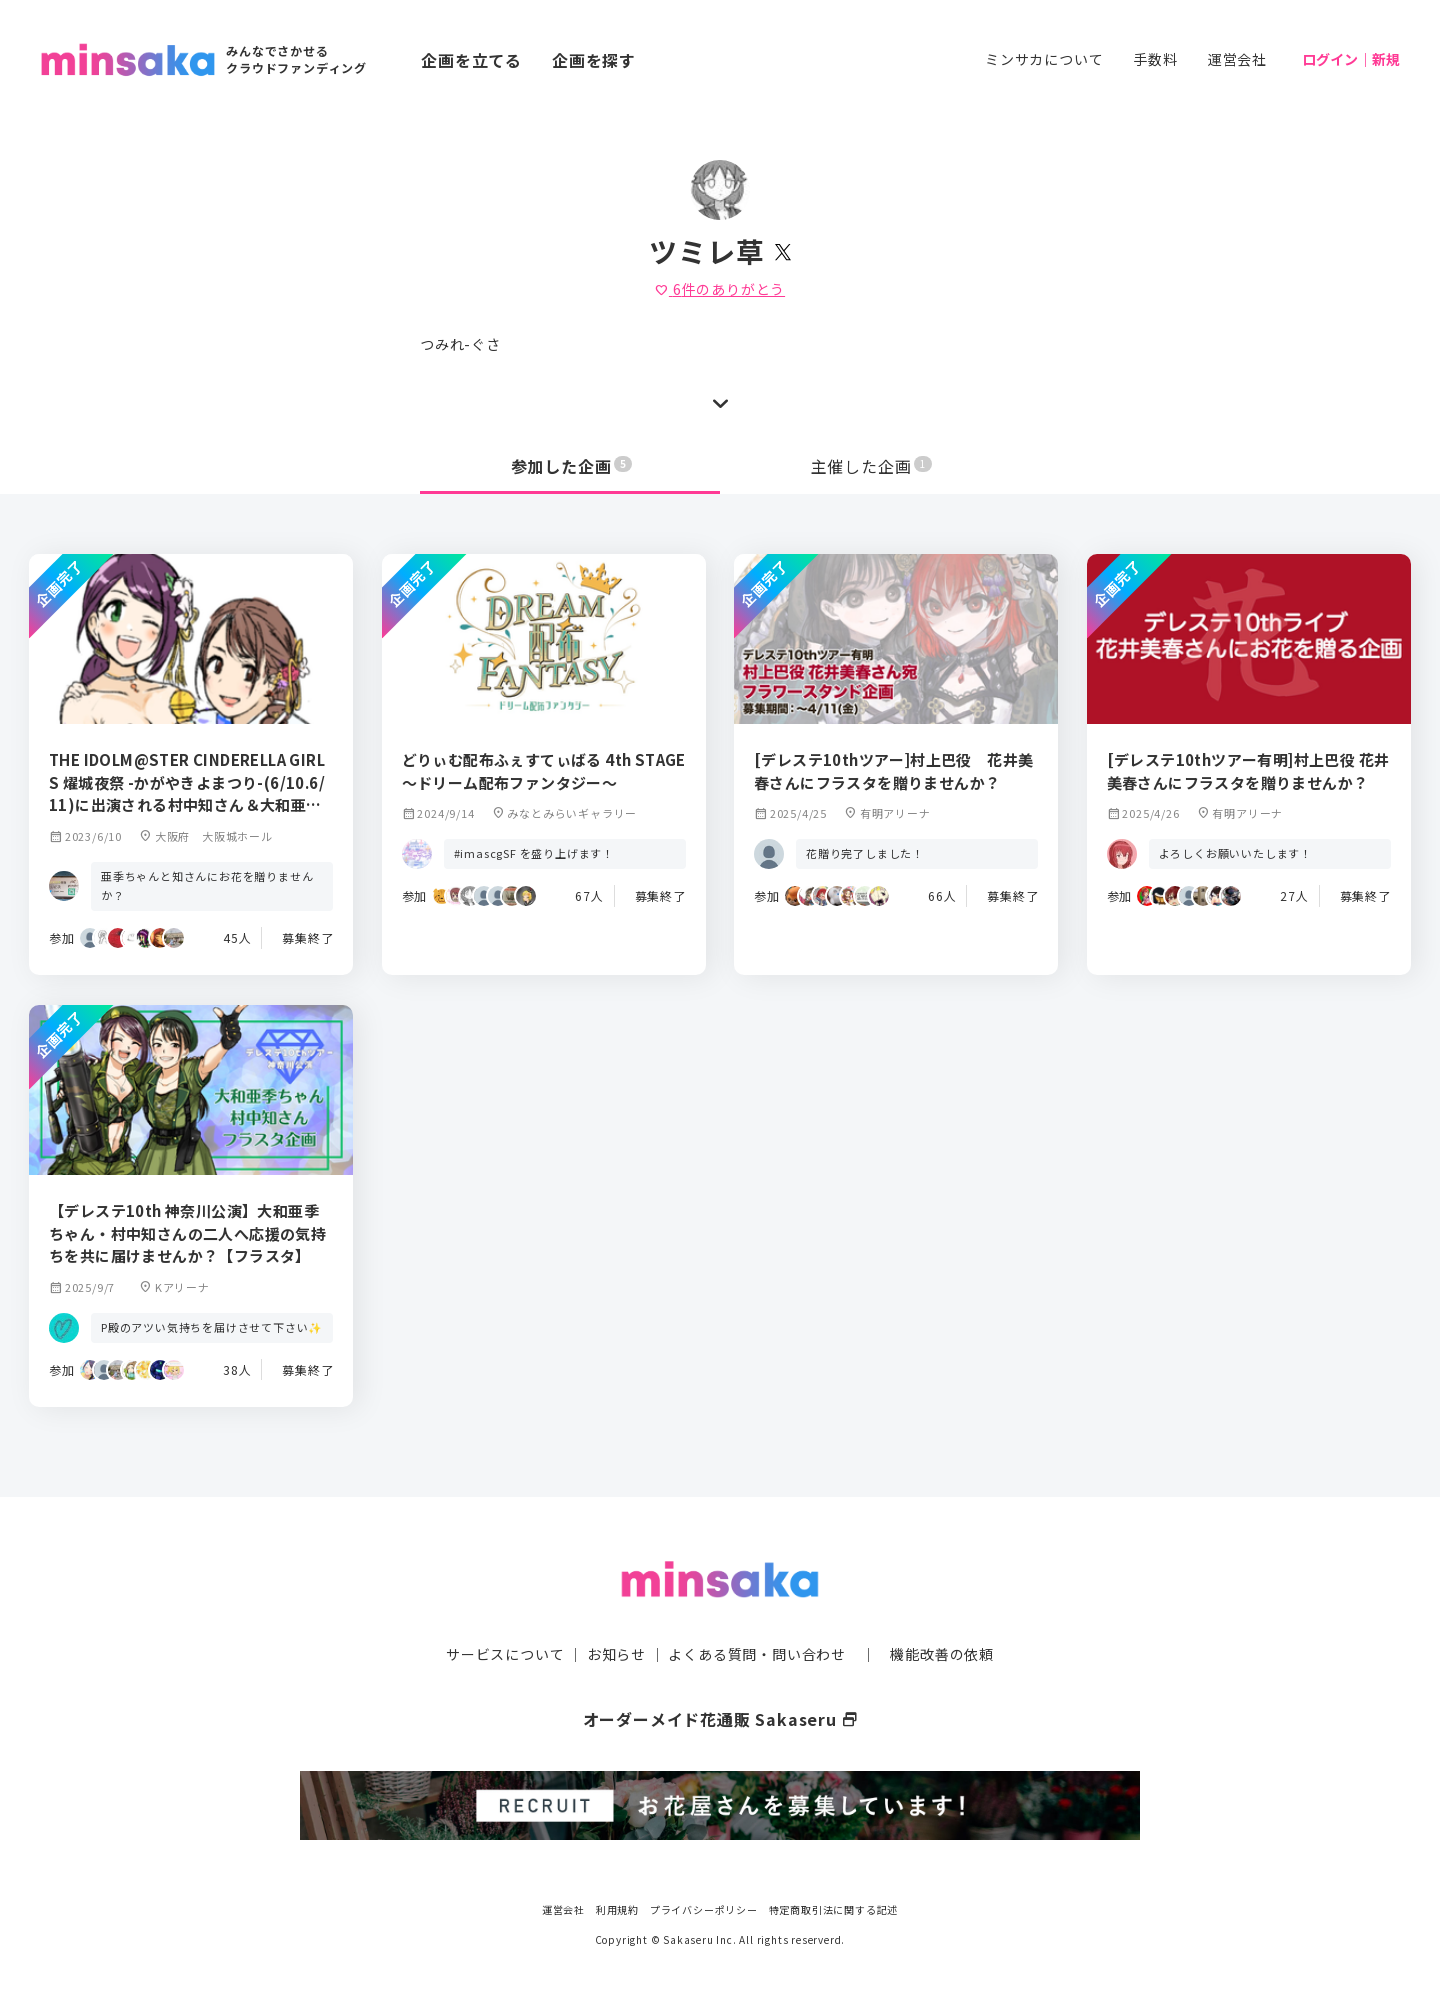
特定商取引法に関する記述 (834, 1909)
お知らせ (616, 1654)
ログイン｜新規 (1351, 59)
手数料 (1155, 59)
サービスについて (505, 1654)
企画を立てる (471, 60)
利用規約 (617, 1909)
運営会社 (1237, 59)
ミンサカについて (1044, 59)
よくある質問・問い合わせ (757, 1654)
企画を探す (594, 60)
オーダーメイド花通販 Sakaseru (720, 1719)
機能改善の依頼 (942, 1654)
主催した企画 (872, 466)
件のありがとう (720, 289)
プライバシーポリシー (704, 1909)
